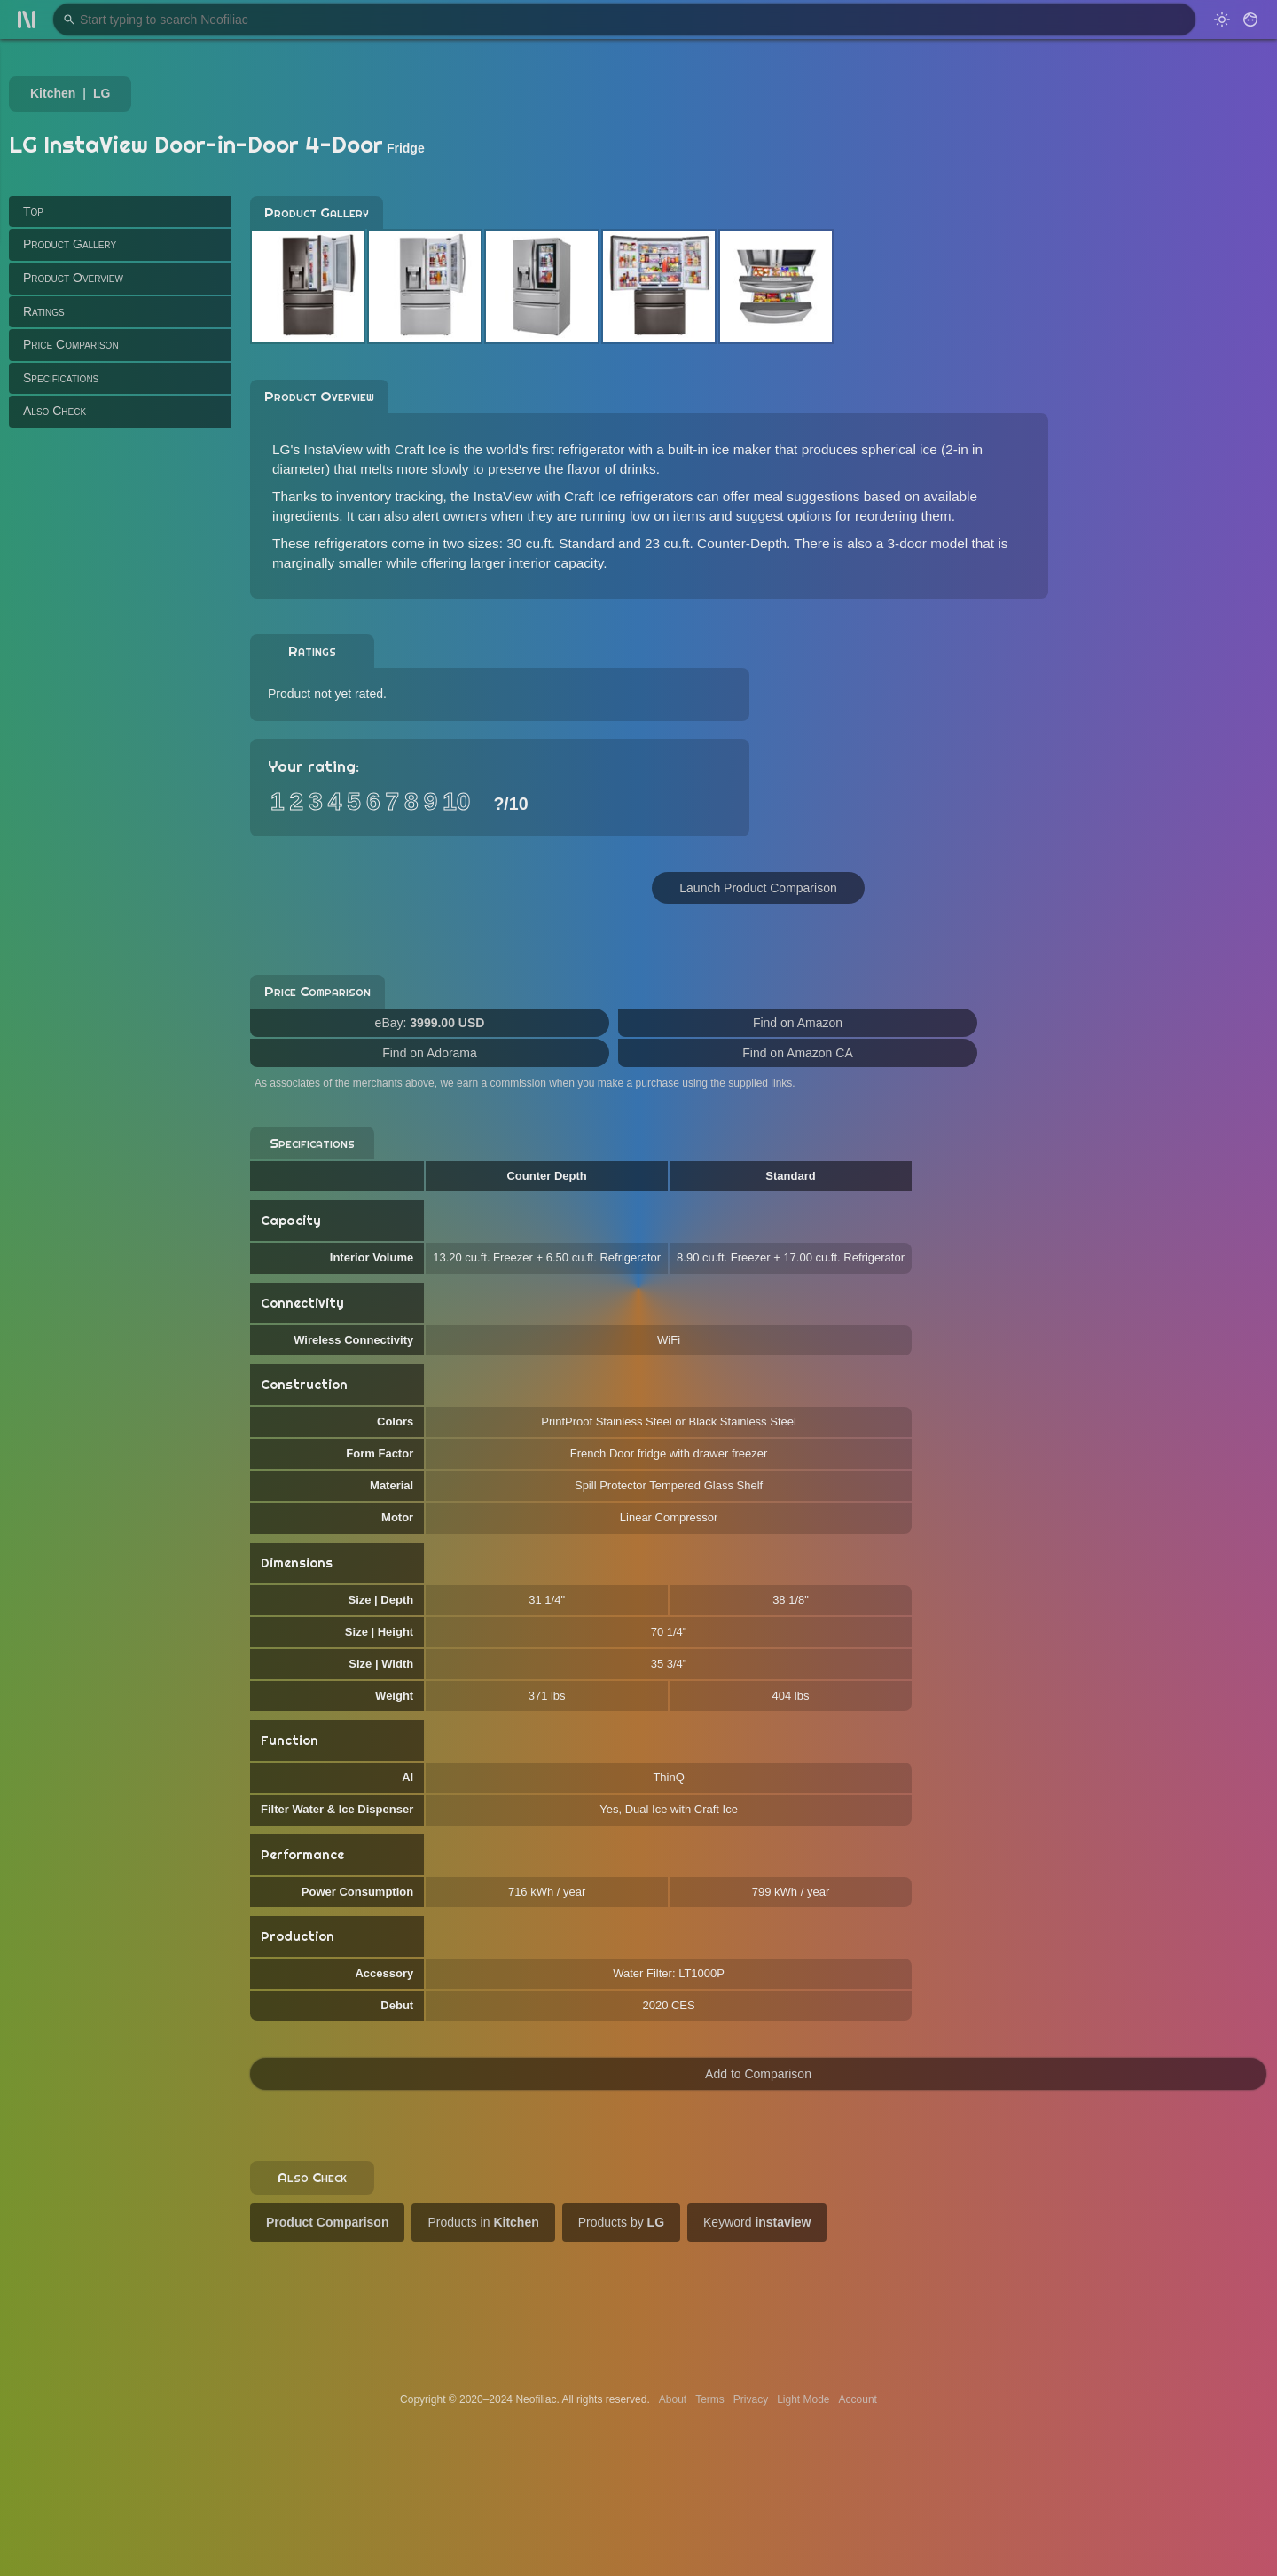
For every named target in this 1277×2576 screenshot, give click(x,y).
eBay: (430, 1023)
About (672, 2399)
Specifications (60, 378)
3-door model (928, 543)
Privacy (750, 2399)
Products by (621, 2222)
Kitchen (52, 93)
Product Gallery (69, 244)
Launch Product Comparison (757, 888)
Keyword (757, 2222)
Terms (710, 2399)
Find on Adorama (429, 1053)
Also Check (54, 411)
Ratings (44, 311)
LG (101, 93)
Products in (482, 2222)
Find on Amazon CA (797, 1053)
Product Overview (73, 278)
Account (858, 2399)
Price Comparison (71, 344)
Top (33, 211)
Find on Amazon (797, 1023)
